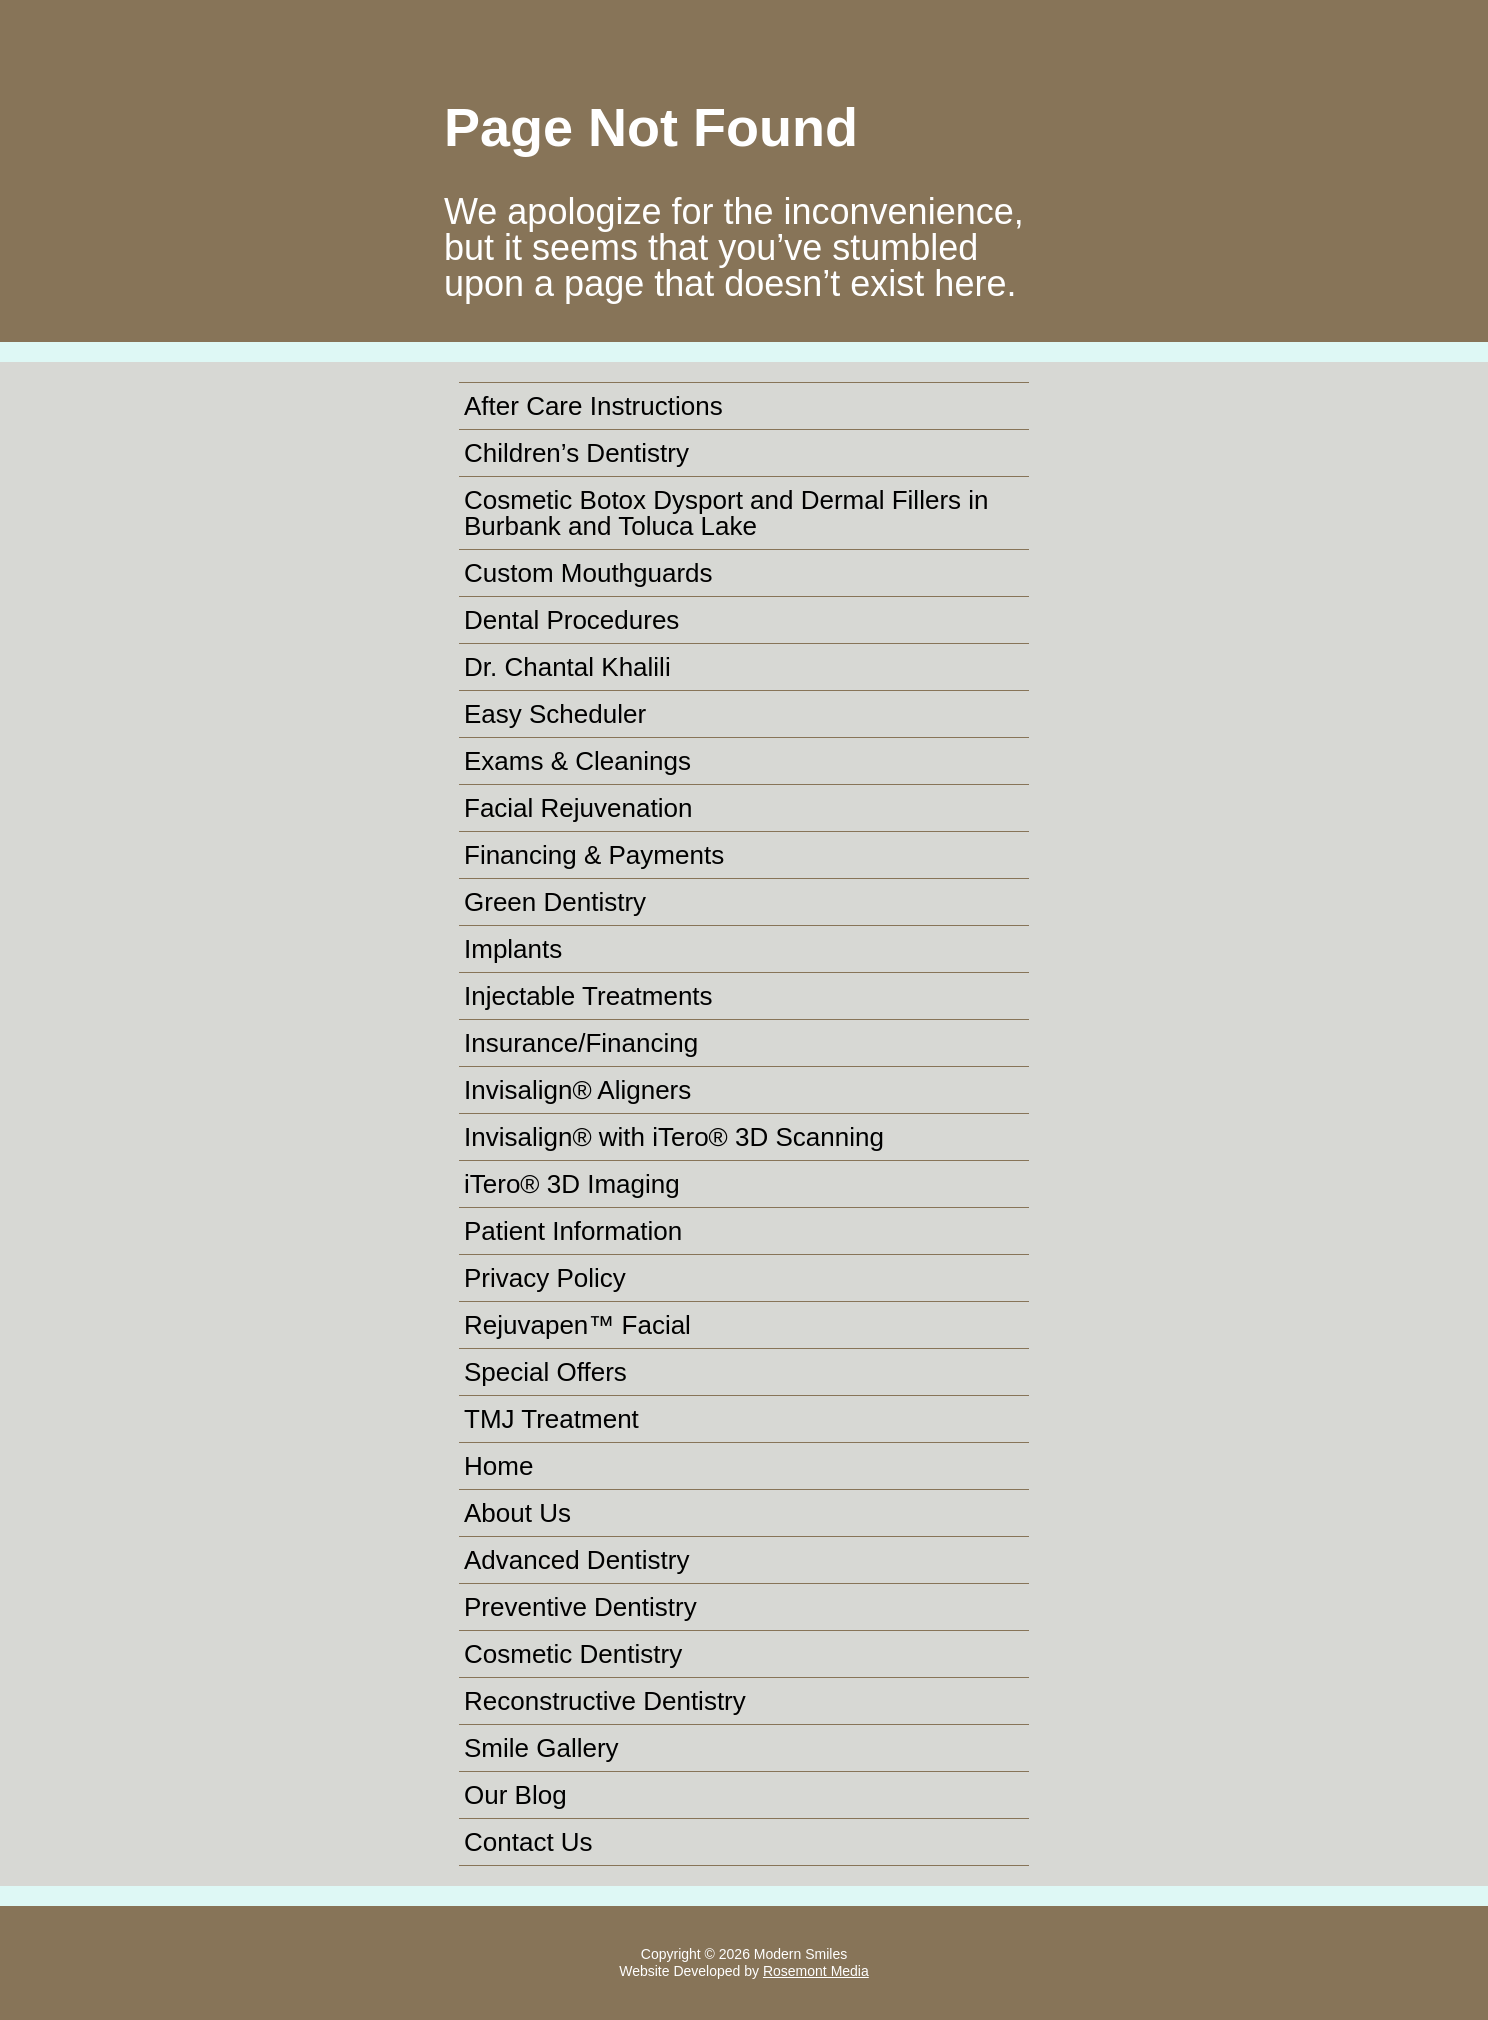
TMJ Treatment (551, 1419)
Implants (513, 949)
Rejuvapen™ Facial (577, 1325)
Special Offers (545, 1372)
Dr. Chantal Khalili (567, 667)
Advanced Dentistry (576, 1560)
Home (498, 1466)
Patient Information (573, 1231)
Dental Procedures (571, 620)
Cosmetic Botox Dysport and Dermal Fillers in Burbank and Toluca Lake (726, 513)
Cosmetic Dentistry (573, 1654)
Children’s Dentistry (576, 453)
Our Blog (515, 1795)
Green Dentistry (555, 902)
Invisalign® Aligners (577, 1090)
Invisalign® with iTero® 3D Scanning (674, 1137)
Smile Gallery (541, 1748)
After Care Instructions (593, 406)
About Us (517, 1513)
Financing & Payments (594, 855)
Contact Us (528, 1842)
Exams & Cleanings (577, 761)
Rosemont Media (816, 1971)
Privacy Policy (545, 1278)
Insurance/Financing (581, 1043)
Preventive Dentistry (580, 1607)
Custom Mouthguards (588, 573)
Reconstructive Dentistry (605, 1701)
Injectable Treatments (588, 996)
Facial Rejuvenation (578, 808)
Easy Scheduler (555, 714)
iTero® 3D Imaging (572, 1184)
